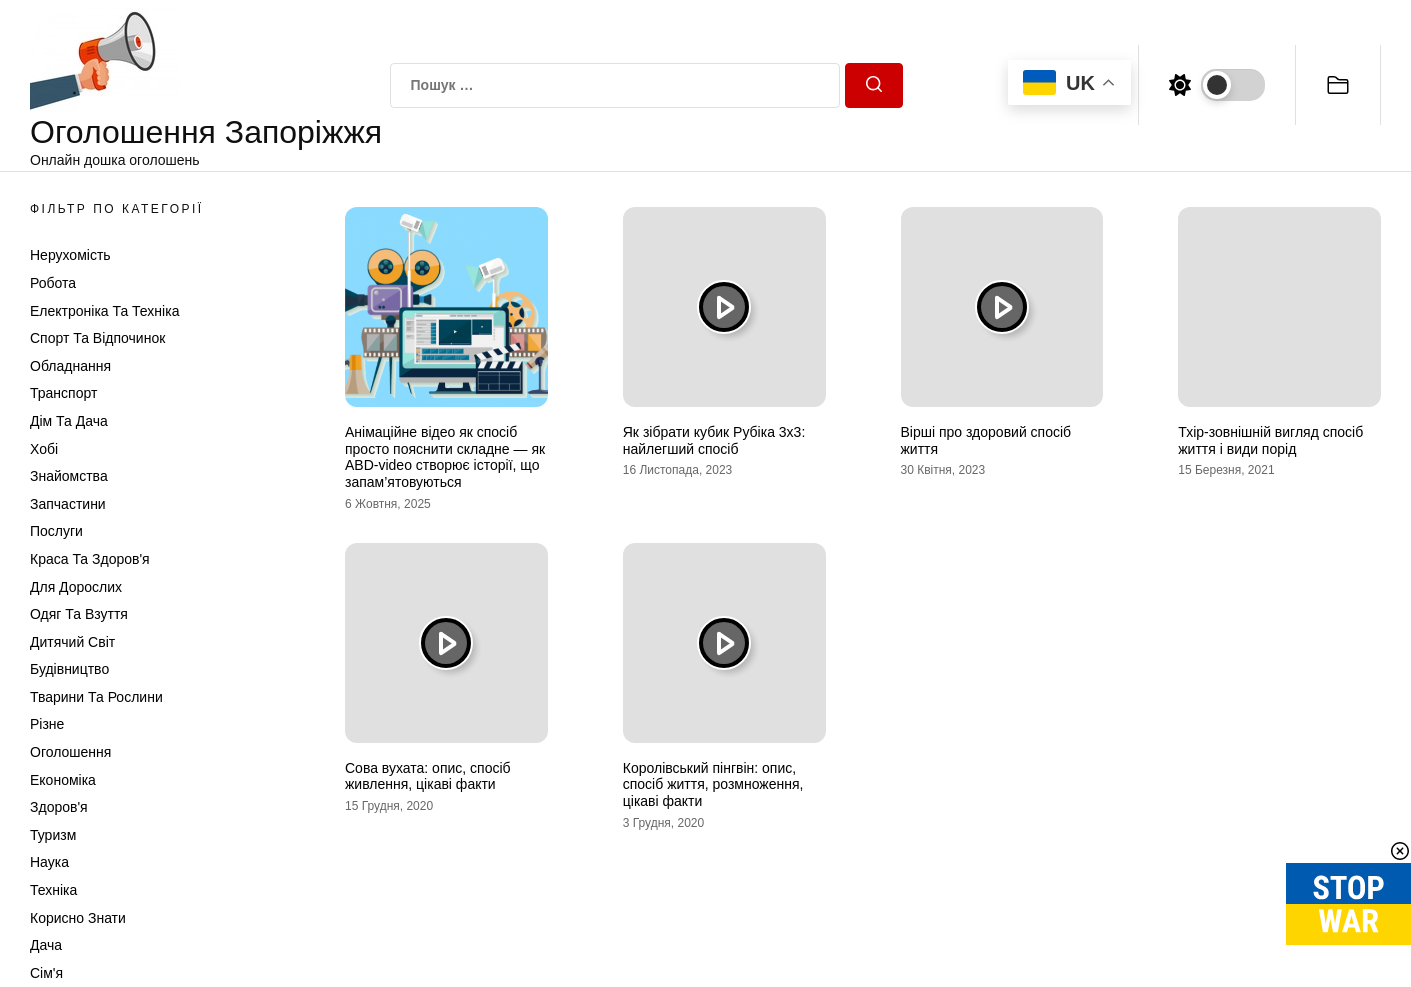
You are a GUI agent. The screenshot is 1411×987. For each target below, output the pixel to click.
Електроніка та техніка (104, 311)
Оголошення (70, 752)
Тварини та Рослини (96, 697)
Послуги (56, 531)
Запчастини (68, 504)
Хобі (44, 449)
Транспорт (63, 393)
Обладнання (70, 366)
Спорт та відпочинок (97, 338)
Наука (49, 862)
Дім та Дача (69, 421)
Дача (46, 945)
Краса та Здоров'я (90, 559)
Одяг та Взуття (79, 614)
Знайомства (69, 476)
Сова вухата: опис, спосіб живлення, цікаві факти (428, 776)
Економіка (63, 780)
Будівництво (69, 669)
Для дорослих (76, 587)
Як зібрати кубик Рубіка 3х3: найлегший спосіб (714, 440)
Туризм (53, 835)
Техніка (53, 890)
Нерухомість (70, 255)
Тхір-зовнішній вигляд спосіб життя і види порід (1270, 440)
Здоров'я (59, 807)
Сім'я (46, 973)
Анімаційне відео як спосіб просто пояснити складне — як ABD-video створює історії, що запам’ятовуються (445, 457)
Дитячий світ (72, 642)
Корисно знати (78, 918)
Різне (47, 724)
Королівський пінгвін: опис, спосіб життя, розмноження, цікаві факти (713, 785)
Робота (53, 283)
